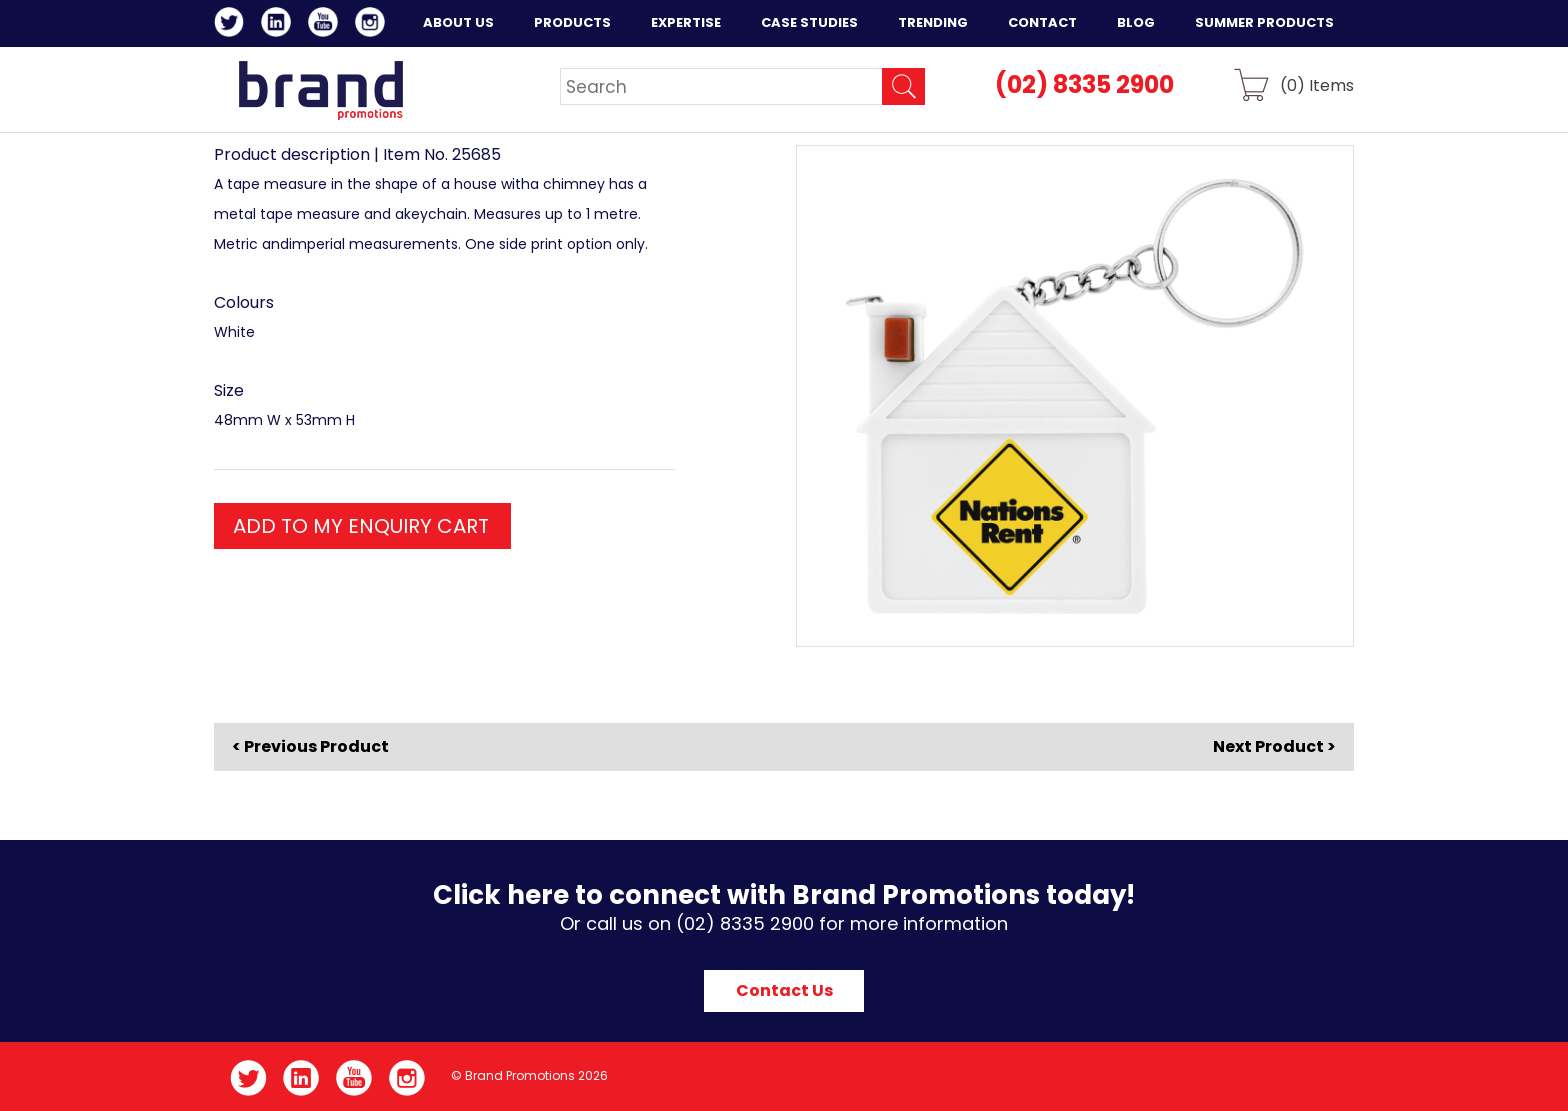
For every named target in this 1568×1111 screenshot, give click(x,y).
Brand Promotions (320, 90)
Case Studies (809, 22)
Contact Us (784, 990)
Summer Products (1264, 22)
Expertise (686, 22)
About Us (458, 22)
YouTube (326, 25)
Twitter (232, 25)
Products (572, 22)
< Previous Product (310, 747)
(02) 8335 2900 (1084, 84)
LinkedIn (279, 25)
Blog (1136, 22)
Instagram (373, 25)
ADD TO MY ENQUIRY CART (361, 526)
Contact (1042, 22)
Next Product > (1274, 746)
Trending (933, 22)
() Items (1317, 84)
